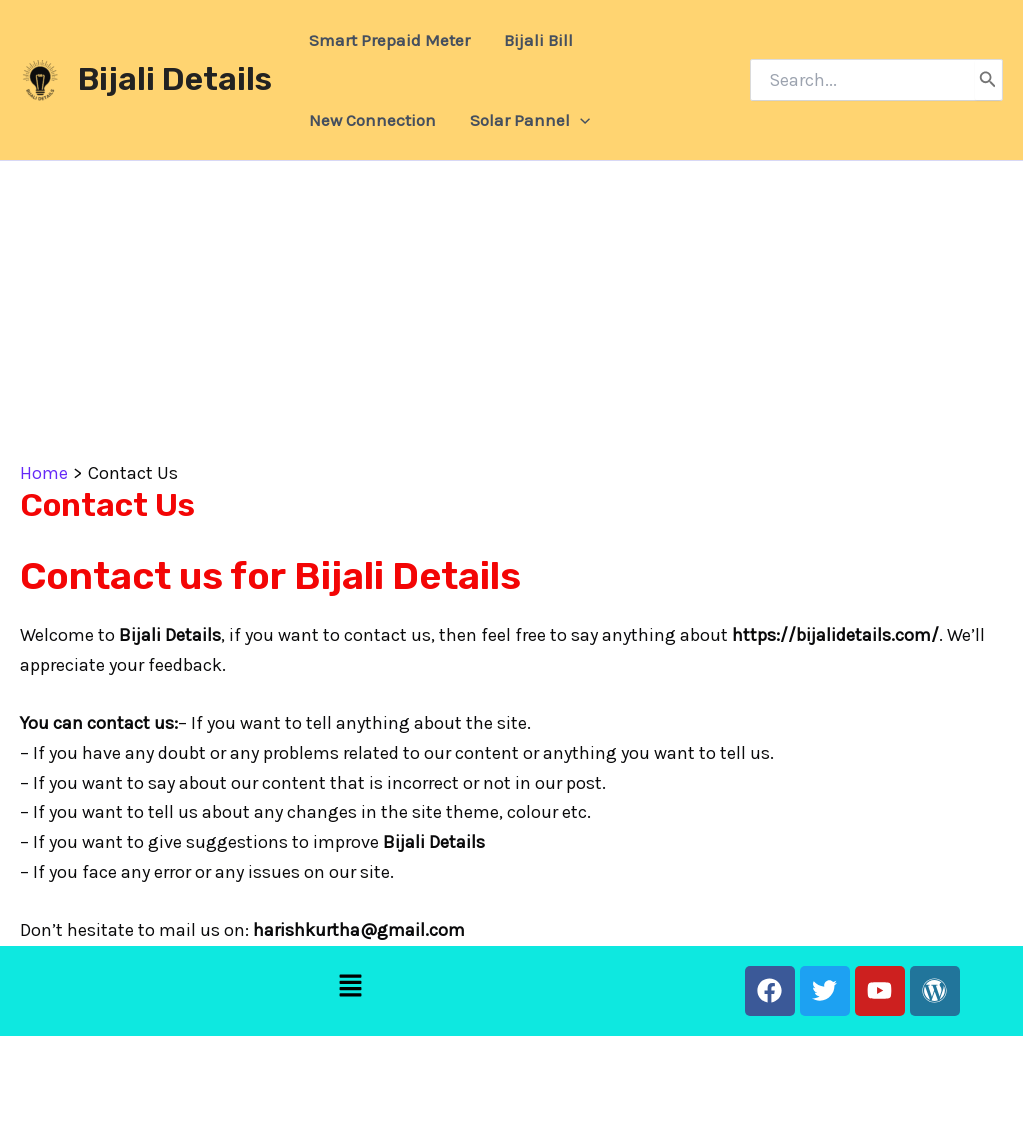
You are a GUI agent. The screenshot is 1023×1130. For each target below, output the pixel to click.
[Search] (988, 80)
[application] (580, 120)
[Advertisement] (511, 311)
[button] (351, 988)
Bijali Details (175, 79)
